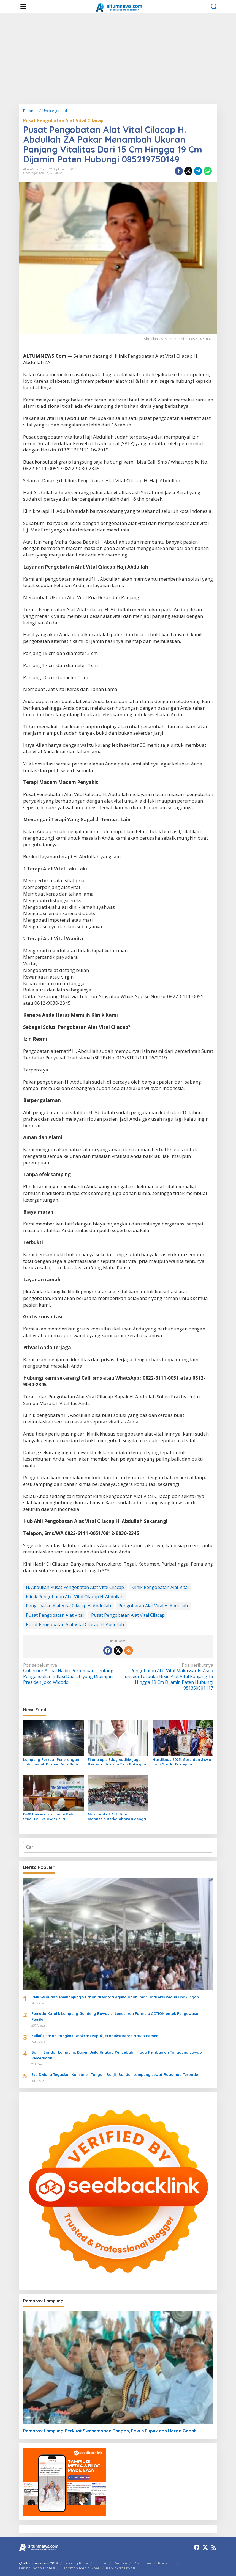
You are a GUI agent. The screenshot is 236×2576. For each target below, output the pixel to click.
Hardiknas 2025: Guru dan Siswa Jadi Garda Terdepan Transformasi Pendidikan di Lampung (182, 1762)
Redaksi (120, 2563)
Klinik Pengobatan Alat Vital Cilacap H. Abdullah (74, 1597)
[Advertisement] (118, 58)
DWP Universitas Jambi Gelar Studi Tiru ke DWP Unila (49, 1816)
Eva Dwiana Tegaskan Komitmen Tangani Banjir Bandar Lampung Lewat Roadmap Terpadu (114, 2074)
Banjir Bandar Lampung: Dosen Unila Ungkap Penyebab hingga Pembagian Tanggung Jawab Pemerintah (116, 2055)
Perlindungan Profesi (37, 2568)
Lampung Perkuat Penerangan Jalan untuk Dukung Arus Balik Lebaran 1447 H (51, 1762)
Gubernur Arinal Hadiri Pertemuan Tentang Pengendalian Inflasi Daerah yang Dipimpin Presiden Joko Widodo (68, 1673)
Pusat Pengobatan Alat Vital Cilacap (63, 120)
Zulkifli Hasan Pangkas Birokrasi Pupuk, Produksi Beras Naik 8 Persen (94, 2036)
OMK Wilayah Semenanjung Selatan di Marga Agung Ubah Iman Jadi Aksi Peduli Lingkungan (115, 1997)
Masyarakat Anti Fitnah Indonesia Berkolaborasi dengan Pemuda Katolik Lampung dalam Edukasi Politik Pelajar (118, 1816)
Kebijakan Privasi (120, 2568)
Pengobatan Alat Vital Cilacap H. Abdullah (68, 1606)
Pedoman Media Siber (80, 2568)
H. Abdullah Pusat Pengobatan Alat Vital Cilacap (75, 1587)
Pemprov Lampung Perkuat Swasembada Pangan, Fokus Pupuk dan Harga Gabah (110, 2431)
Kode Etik (166, 2563)
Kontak (100, 2563)
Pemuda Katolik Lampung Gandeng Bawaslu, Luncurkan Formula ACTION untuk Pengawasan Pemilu (115, 2016)
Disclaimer (142, 2563)
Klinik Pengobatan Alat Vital (160, 1587)
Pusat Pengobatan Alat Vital (55, 1615)
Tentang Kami (76, 2563)
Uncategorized (33, 173)
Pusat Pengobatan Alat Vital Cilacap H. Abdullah (75, 1624)
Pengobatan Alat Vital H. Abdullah (153, 1606)
